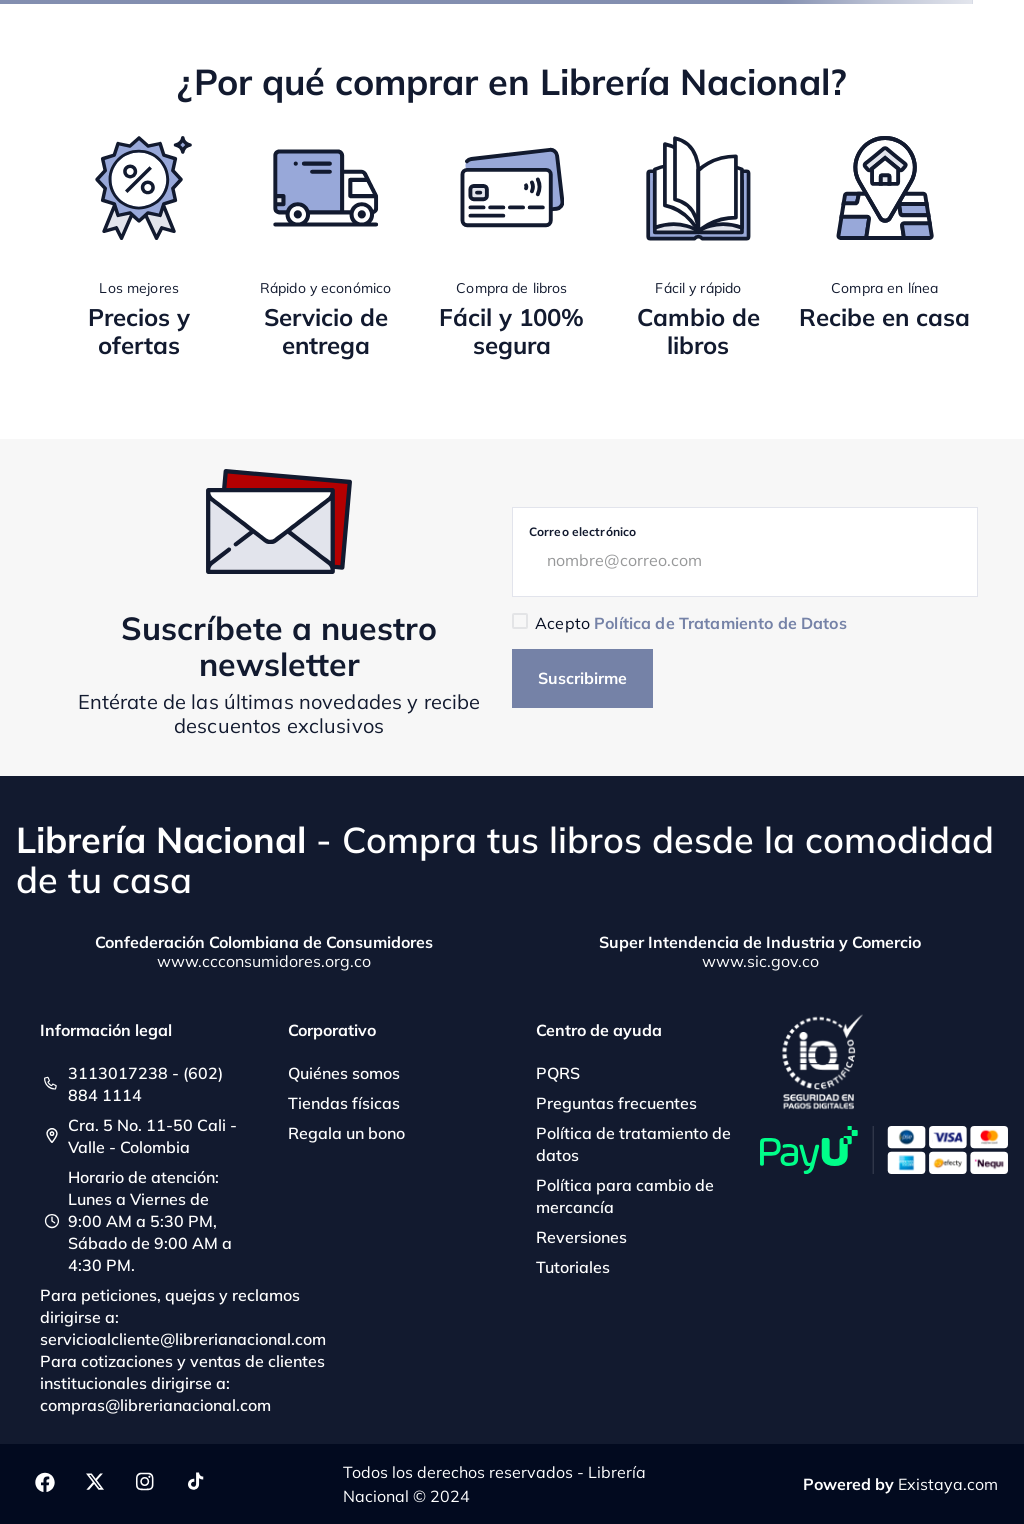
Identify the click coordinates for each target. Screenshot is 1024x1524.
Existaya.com (948, 1484)
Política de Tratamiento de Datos (720, 623)
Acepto (690, 623)
